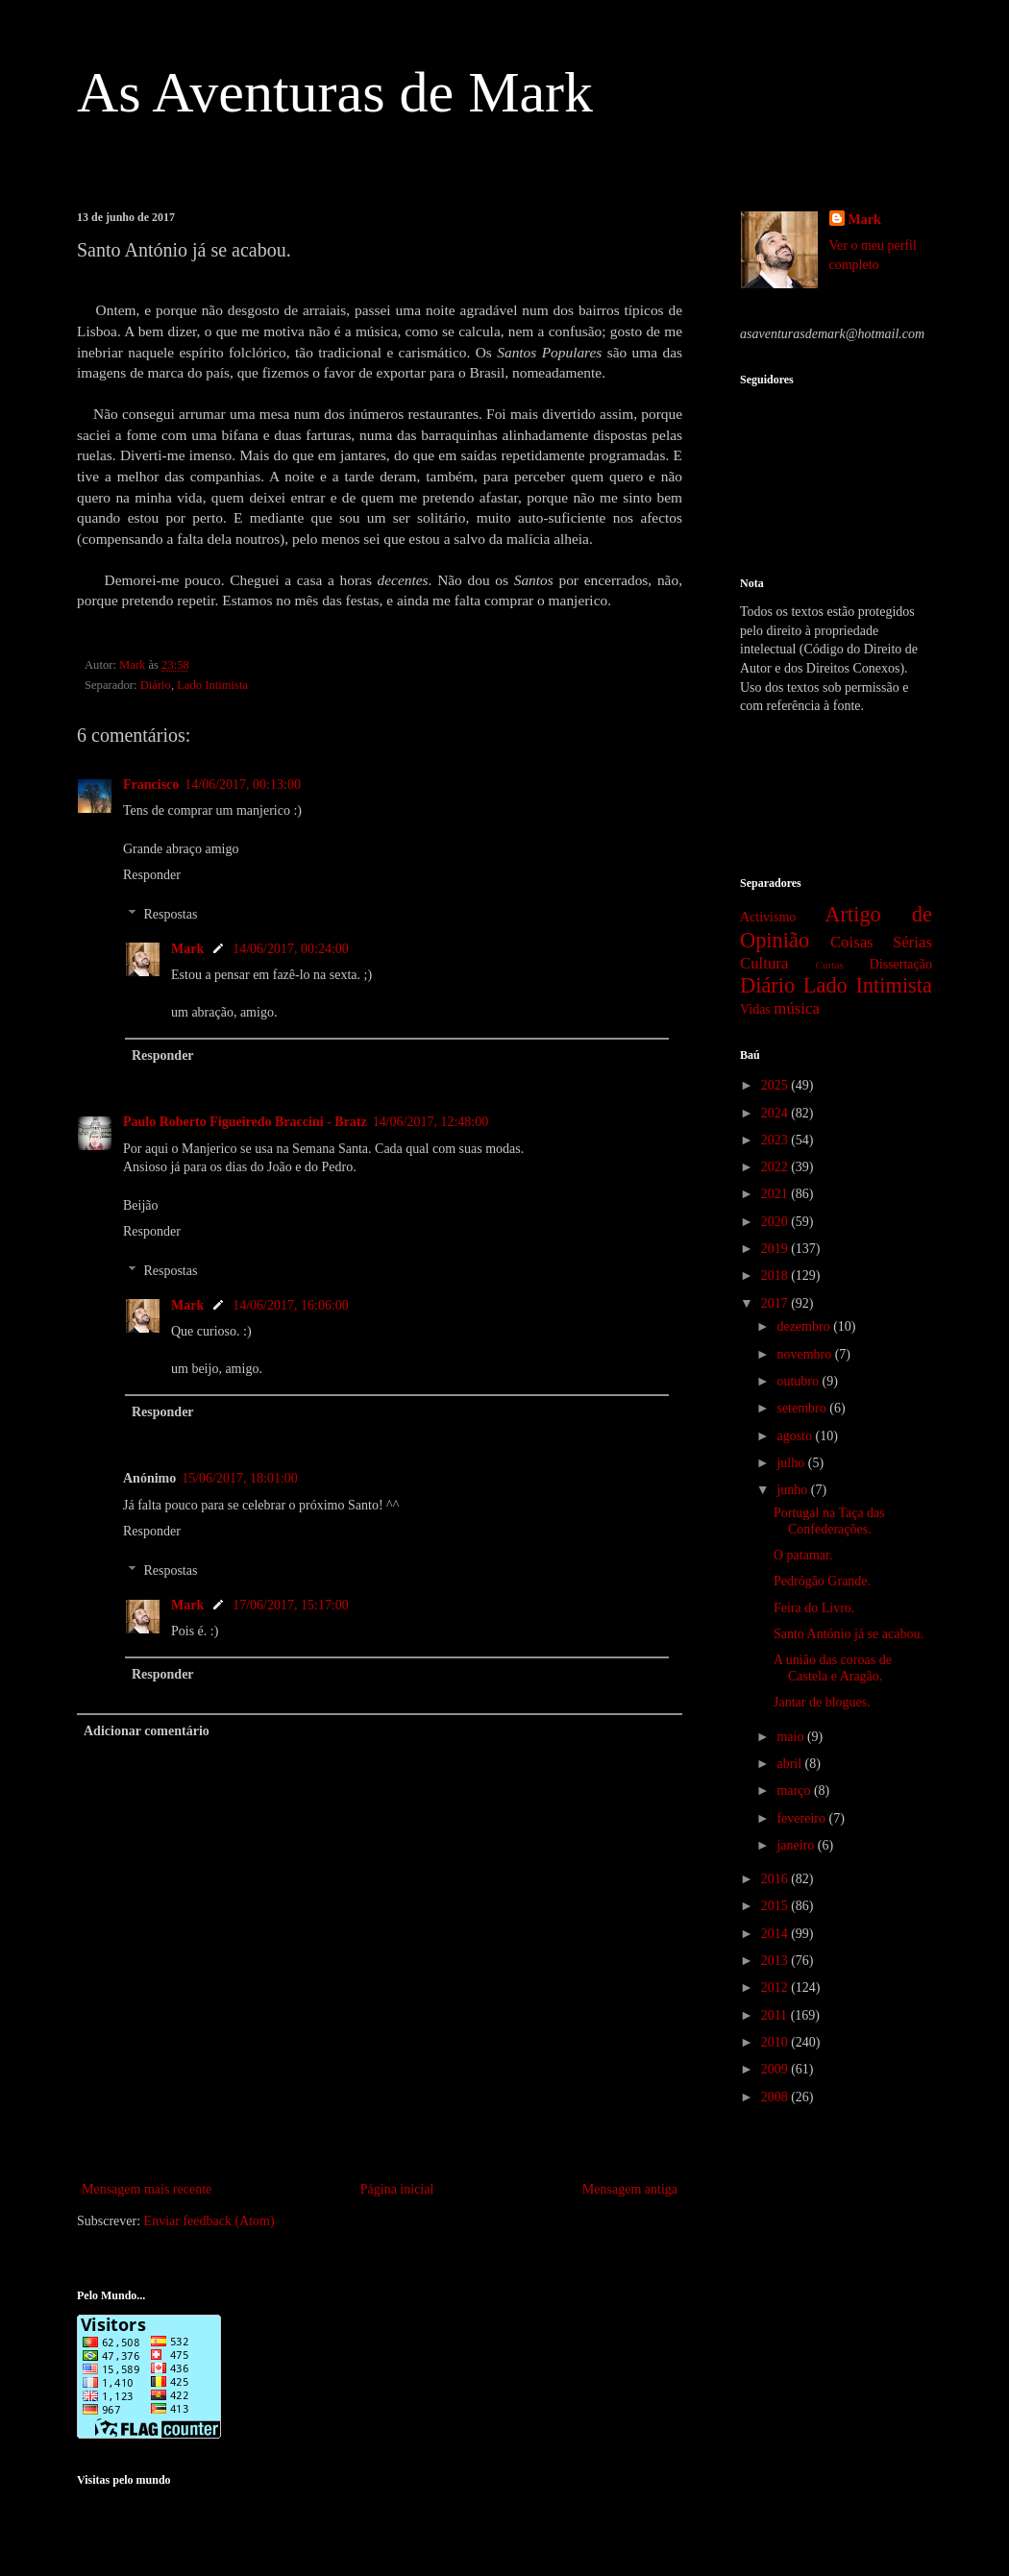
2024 (776, 1113)
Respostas (170, 914)
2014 (776, 1933)
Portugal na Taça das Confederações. (829, 1521)
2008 (776, 2097)
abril (790, 1763)
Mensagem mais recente (146, 2189)
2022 (776, 1167)
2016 (776, 1879)
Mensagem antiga (629, 2189)
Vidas (755, 1009)
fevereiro (802, 1818)
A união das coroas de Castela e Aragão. (833, 1668)
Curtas (830, 964)
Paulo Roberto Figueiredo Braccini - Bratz (245, 1122)
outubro (799, 1381)
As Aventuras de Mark (335, 92)
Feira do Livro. (814, 1608)
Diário (155, 685)
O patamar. (803, 1555)
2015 (776, 1906)
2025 (776, 1085)
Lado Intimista (212, 685)
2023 (776, 1140)
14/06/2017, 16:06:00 (291, 1305)
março (794, 1790)
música (797, 1008)
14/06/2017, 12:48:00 (431, 1122)
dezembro (804, 1326)
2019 (776, 1248)
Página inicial (397, 2189)
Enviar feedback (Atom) (209, 2221)
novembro (805, 1354)
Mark (187, 949)
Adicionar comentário (146, 1731)
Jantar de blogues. (822, 1702)
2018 (776, 1275)
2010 (776, 2042)
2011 (776, 2015)
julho (791, 1463)
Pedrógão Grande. (822, 1581)
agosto (795, 1436)
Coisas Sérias (881, 942)
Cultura (764, 963)
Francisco (151, 784)
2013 (776, 1960)
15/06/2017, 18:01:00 (240, 1478)
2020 (776, 1221)
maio (791, 1737)
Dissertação (901, 964)
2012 (776, 1987)
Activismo (768, 917)
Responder (152, 875)
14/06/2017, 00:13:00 (243, 784)
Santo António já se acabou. (848, 1634)
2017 (776, 1303)
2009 (776, 2069)
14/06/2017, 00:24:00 (291, 949)
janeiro (796, 1845)
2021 (776, 1194)
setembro (802, 1408)
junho (793, 1490)
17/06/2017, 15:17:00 (291, 1605)
